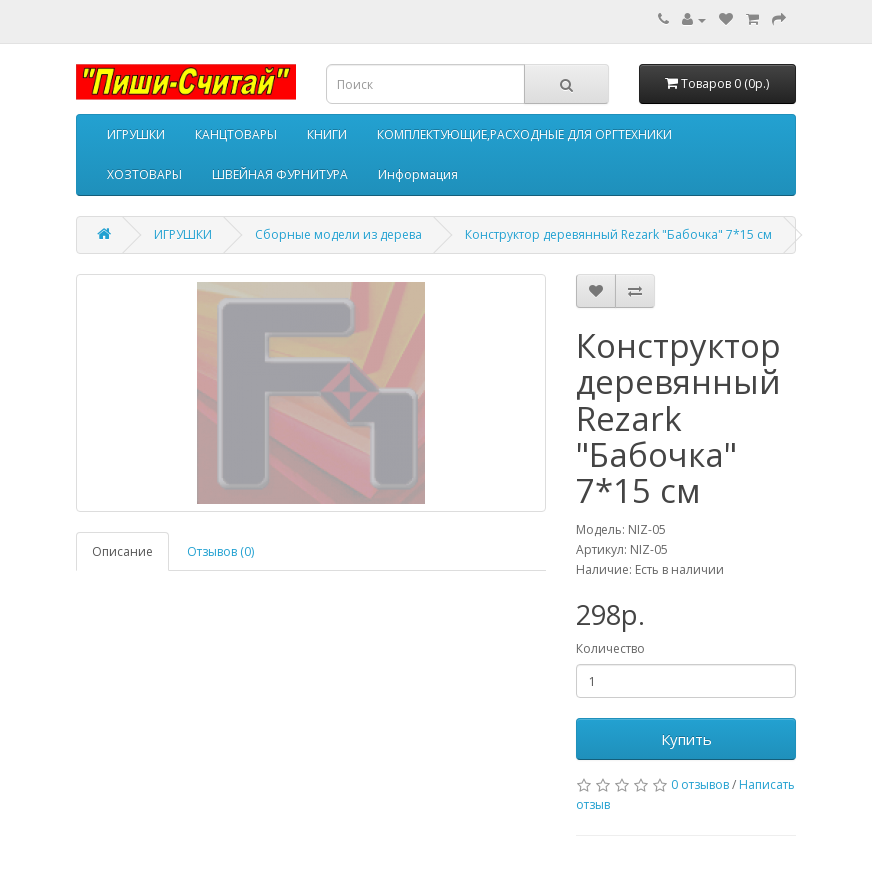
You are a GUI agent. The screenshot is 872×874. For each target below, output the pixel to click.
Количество (610, 648)
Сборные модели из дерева (338, 234)
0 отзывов (700, 784)
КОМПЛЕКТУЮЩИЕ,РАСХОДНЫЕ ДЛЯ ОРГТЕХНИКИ (524, 134)
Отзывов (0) (220, 551)
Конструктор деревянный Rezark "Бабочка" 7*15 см (618, 234)
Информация (418, 174)
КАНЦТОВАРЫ (236, 134)
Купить (686, 739)
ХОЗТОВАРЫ (144, 174)
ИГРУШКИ (136, 134)
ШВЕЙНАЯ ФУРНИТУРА (280, 174)
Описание (122, 551)
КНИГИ (327, 134)
